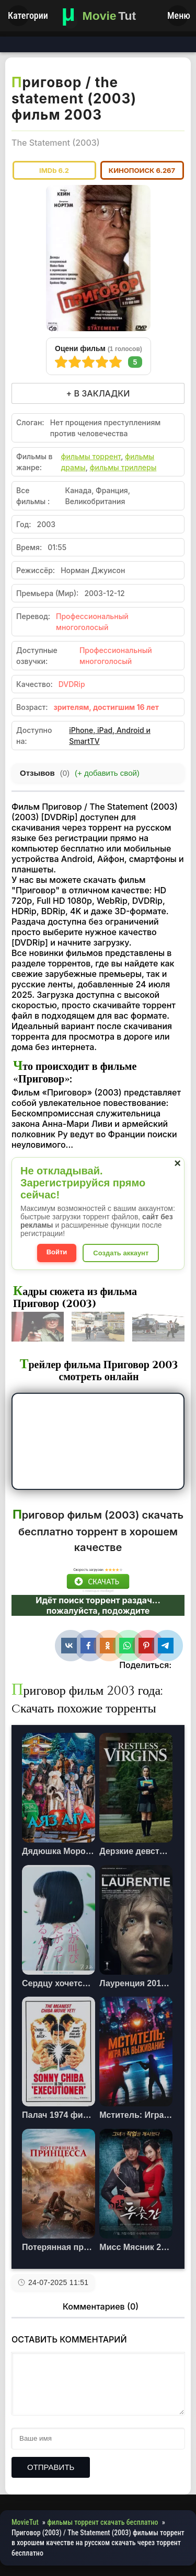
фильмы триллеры (123, 467)
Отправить (50, 2467)
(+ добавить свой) (107, 772)
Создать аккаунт (120, 1253)
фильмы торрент (91, 456)
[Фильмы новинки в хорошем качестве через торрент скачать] (98, 15)
